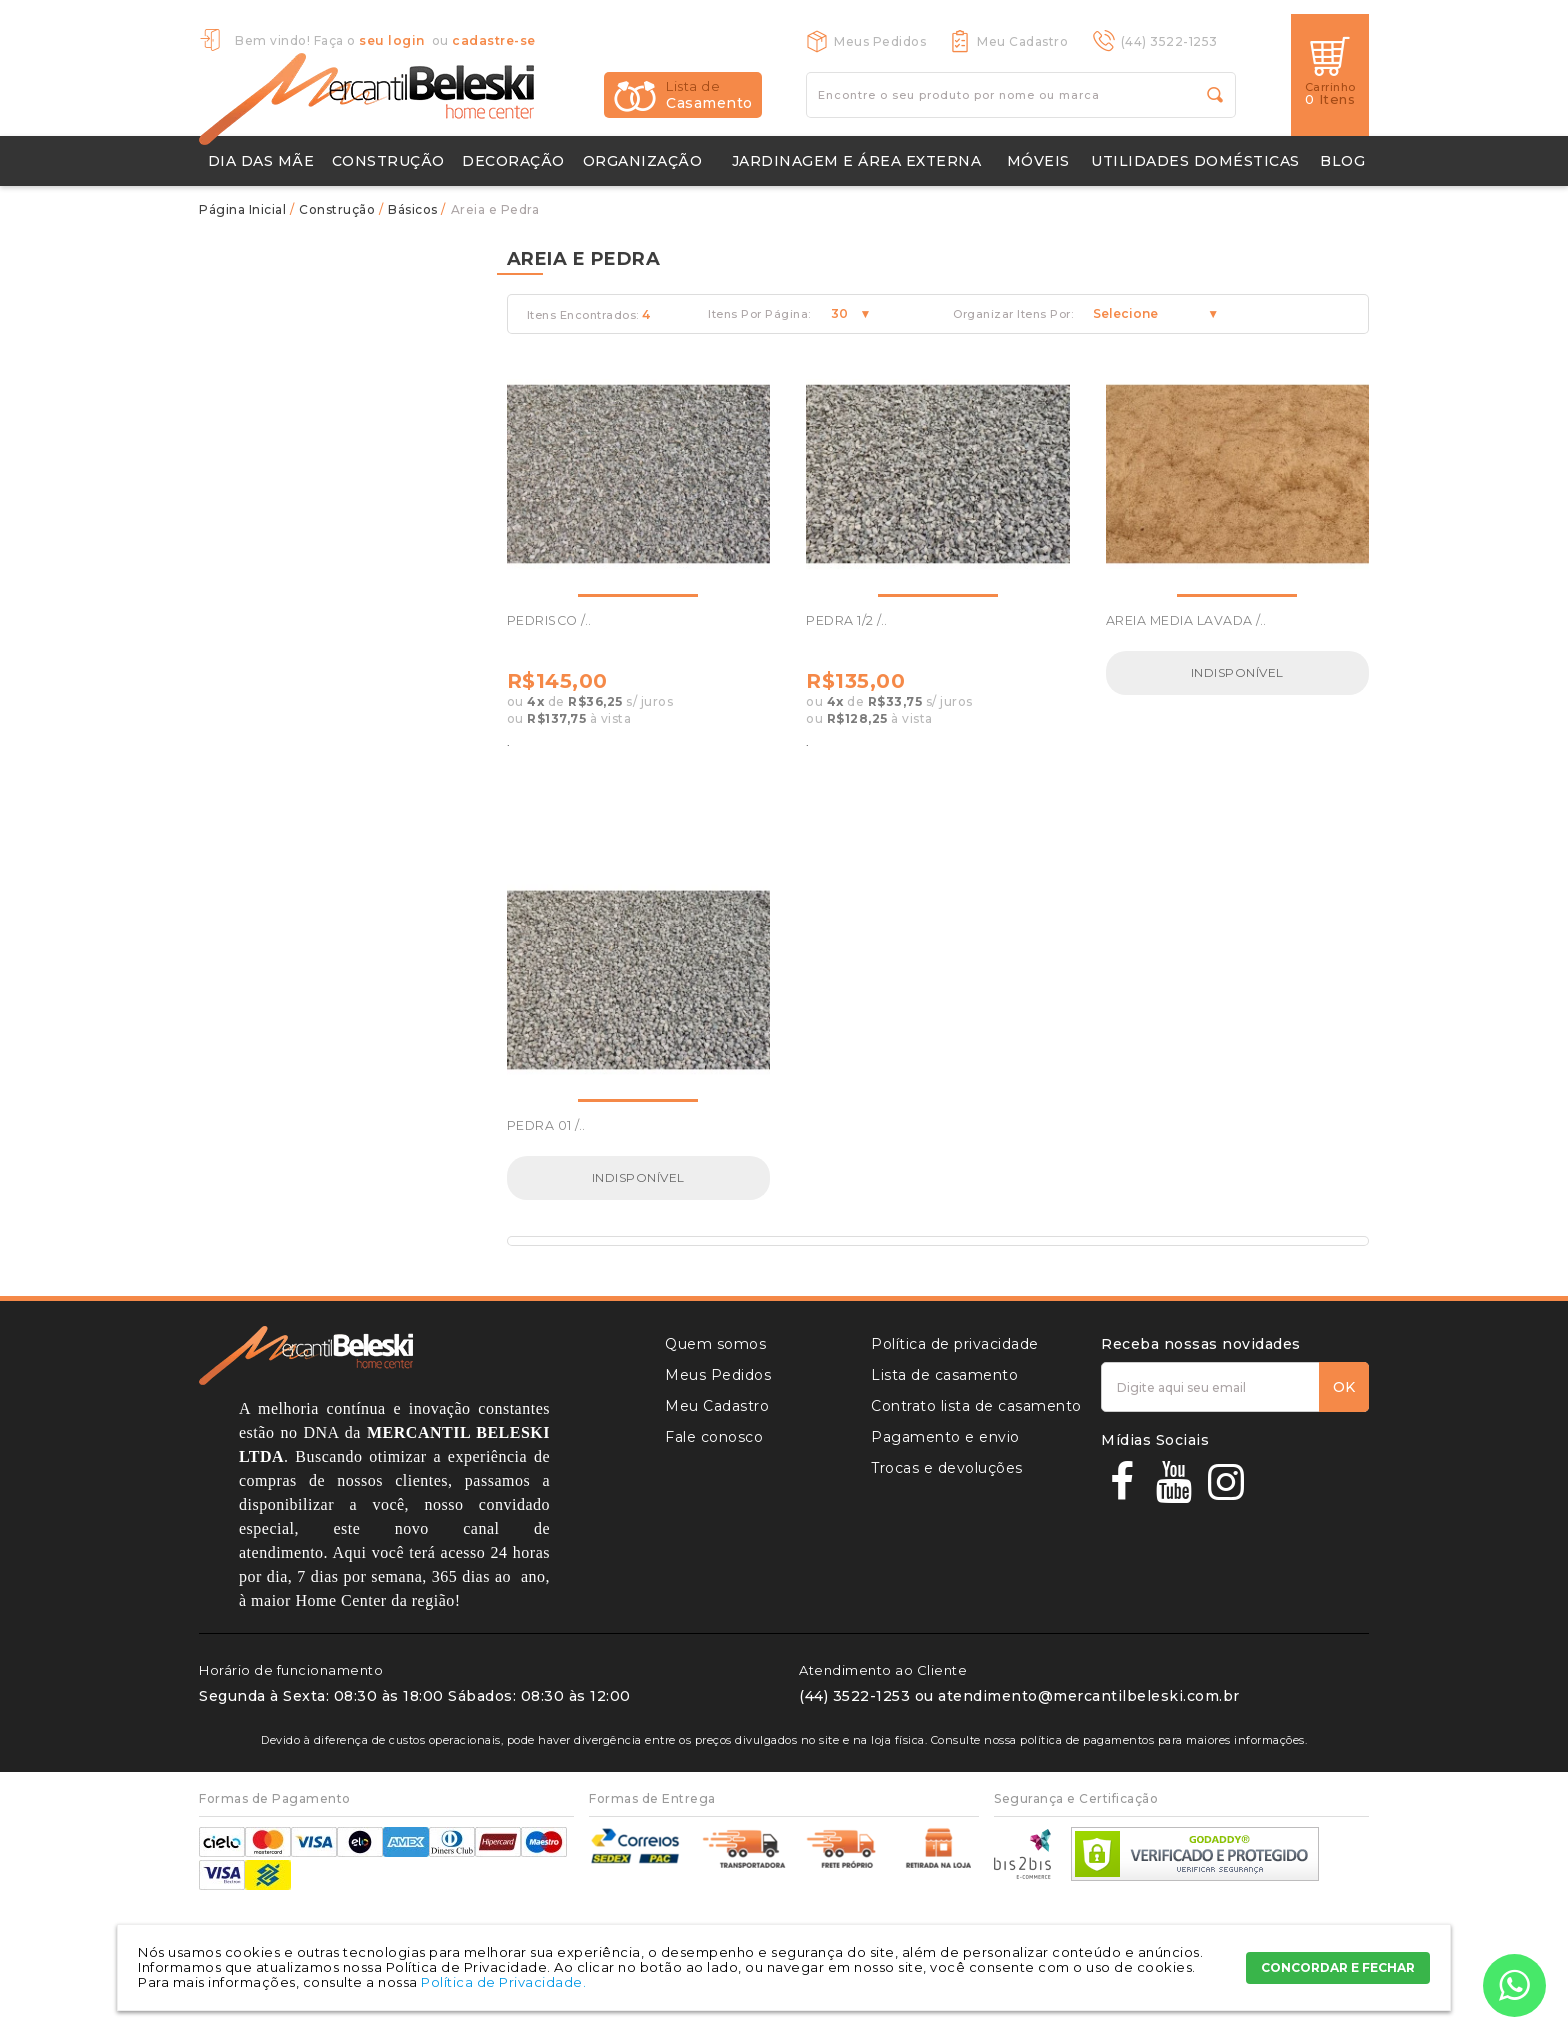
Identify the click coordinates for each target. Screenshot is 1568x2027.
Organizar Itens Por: (1013, 314)
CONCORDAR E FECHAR (1338, 1967)
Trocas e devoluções (947, 1468)
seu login (392, 40)
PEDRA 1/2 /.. (847, 620)
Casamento (709, 95)
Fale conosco (714, 1437)
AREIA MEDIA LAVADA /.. (1186, 620)
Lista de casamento (944, 1375)
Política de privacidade (955, 1344)
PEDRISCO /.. (549, 620)
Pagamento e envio (945, 1437)
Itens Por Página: (759, 314)
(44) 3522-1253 (1169, 41)
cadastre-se (494, 40)
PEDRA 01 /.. (546, 1125)
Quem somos (715, 1344)
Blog (1342, 161)
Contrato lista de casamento (976, 1406)
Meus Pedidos (880, 41)
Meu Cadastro (1022, 41)
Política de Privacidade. (503, 1982)
